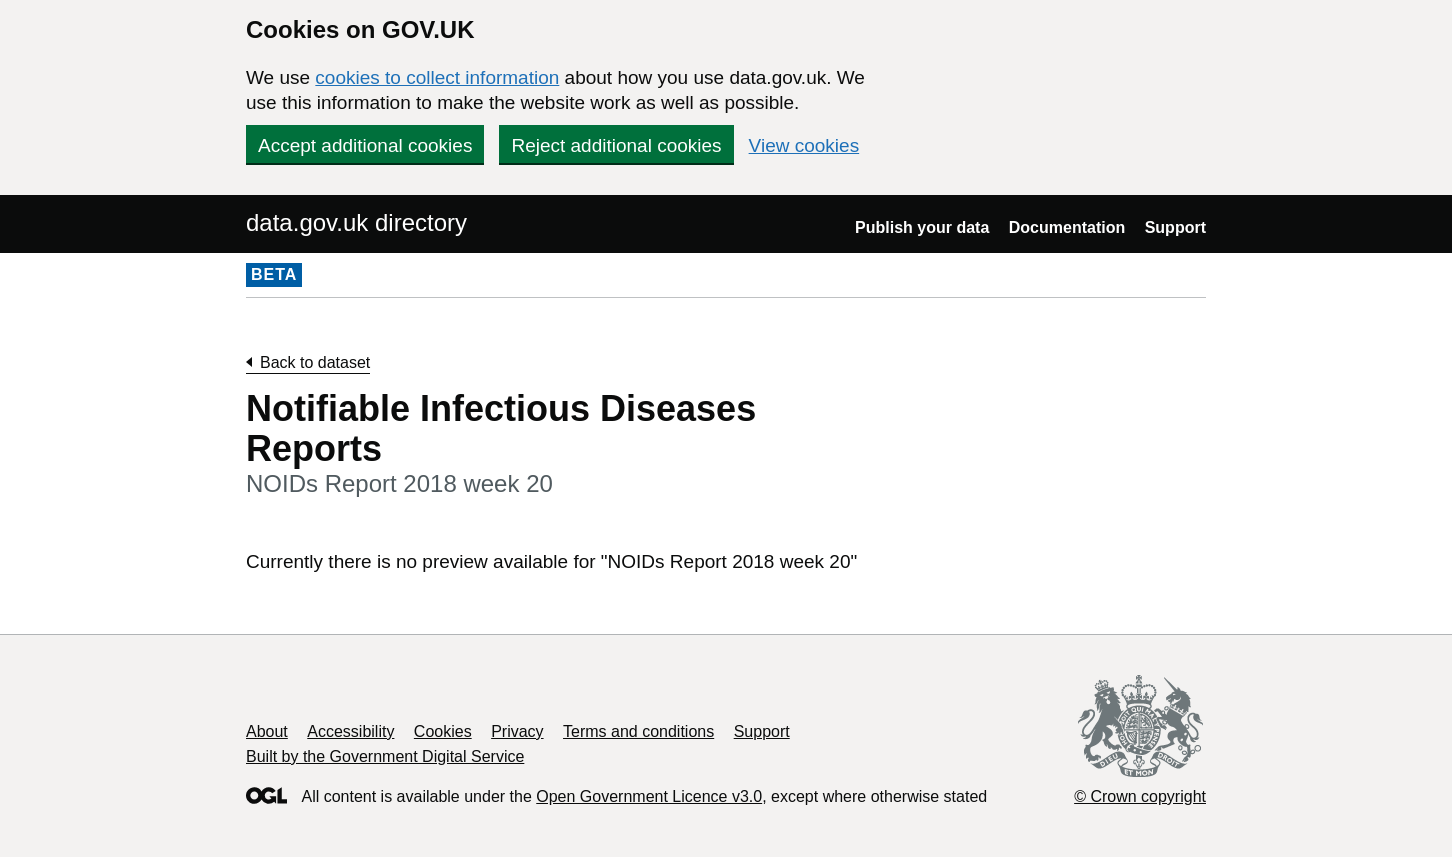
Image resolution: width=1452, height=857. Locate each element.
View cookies (804, 145)
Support (1175, 227)
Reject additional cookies (616, 145)
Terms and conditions (638, 731)
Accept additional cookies (365, 145)
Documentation (1067, 227)
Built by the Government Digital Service (385, 756)
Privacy (517, 731)
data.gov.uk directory (356, 222)
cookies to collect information (437, 77)
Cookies (443, 731)
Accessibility (350, 731)
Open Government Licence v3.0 (649, 796)
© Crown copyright (1140, 796)
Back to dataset (315, 362)
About (267, 731)
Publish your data (922, 227)
